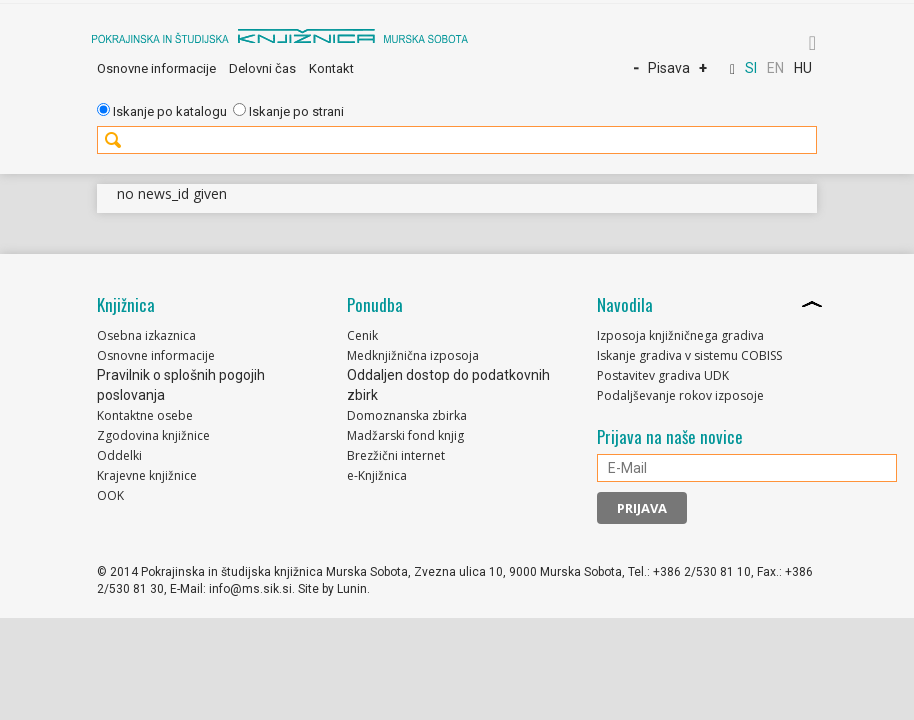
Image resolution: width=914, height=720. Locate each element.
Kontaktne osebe (145, 415)
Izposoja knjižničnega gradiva (680, 335)
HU (803, 68)
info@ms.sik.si (250, 589)
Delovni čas (262, 68)
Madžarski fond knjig (405, 435)
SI (751, 68)
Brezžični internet (396, 455)
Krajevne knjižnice (147, 475)
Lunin (352, 589)
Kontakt (331, 68)
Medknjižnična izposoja (413, 355)
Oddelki (119, 455)
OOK (110, 495)
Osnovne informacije (156, 68)
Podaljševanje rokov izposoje (680, 395)
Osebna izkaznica (146, 335)
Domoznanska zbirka (407, 415)
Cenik (362, 335)
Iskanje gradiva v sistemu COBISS (689, 355)
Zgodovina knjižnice (153, 435)
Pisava (669, 68)
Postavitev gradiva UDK (663, 375)
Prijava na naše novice (670, 437)
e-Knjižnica (377, 475)
